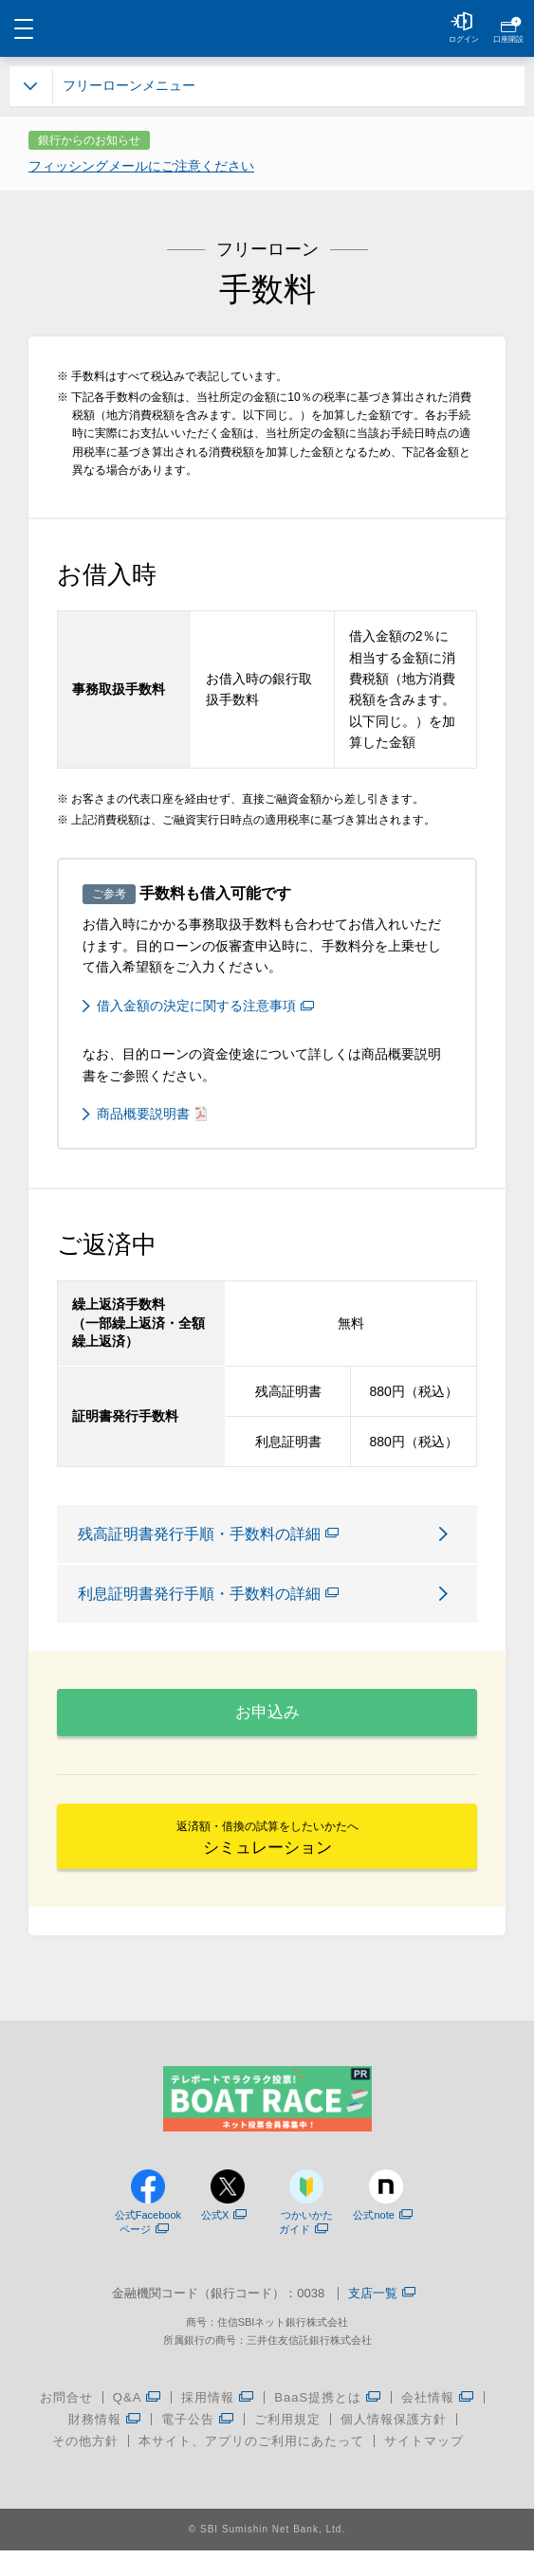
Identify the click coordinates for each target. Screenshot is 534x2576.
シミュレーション (267, 1858)
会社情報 (437, 2423)
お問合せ (66, 2423)
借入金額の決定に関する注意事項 (205, 1006)
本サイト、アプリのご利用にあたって (251, 2466)
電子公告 (197, 2445)
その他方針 (85, 2466)
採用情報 (217, 2423)
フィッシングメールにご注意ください (141, 165)
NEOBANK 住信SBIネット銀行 (267, 28)
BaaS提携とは (327, 2423)
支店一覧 (381, 2320)
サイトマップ (424, 2466)
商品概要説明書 (152, 1113)
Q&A (137, 2423)
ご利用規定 (287, 2445)
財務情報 (104, 2445)
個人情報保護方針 (394, 2445)
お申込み (267, 1720)
